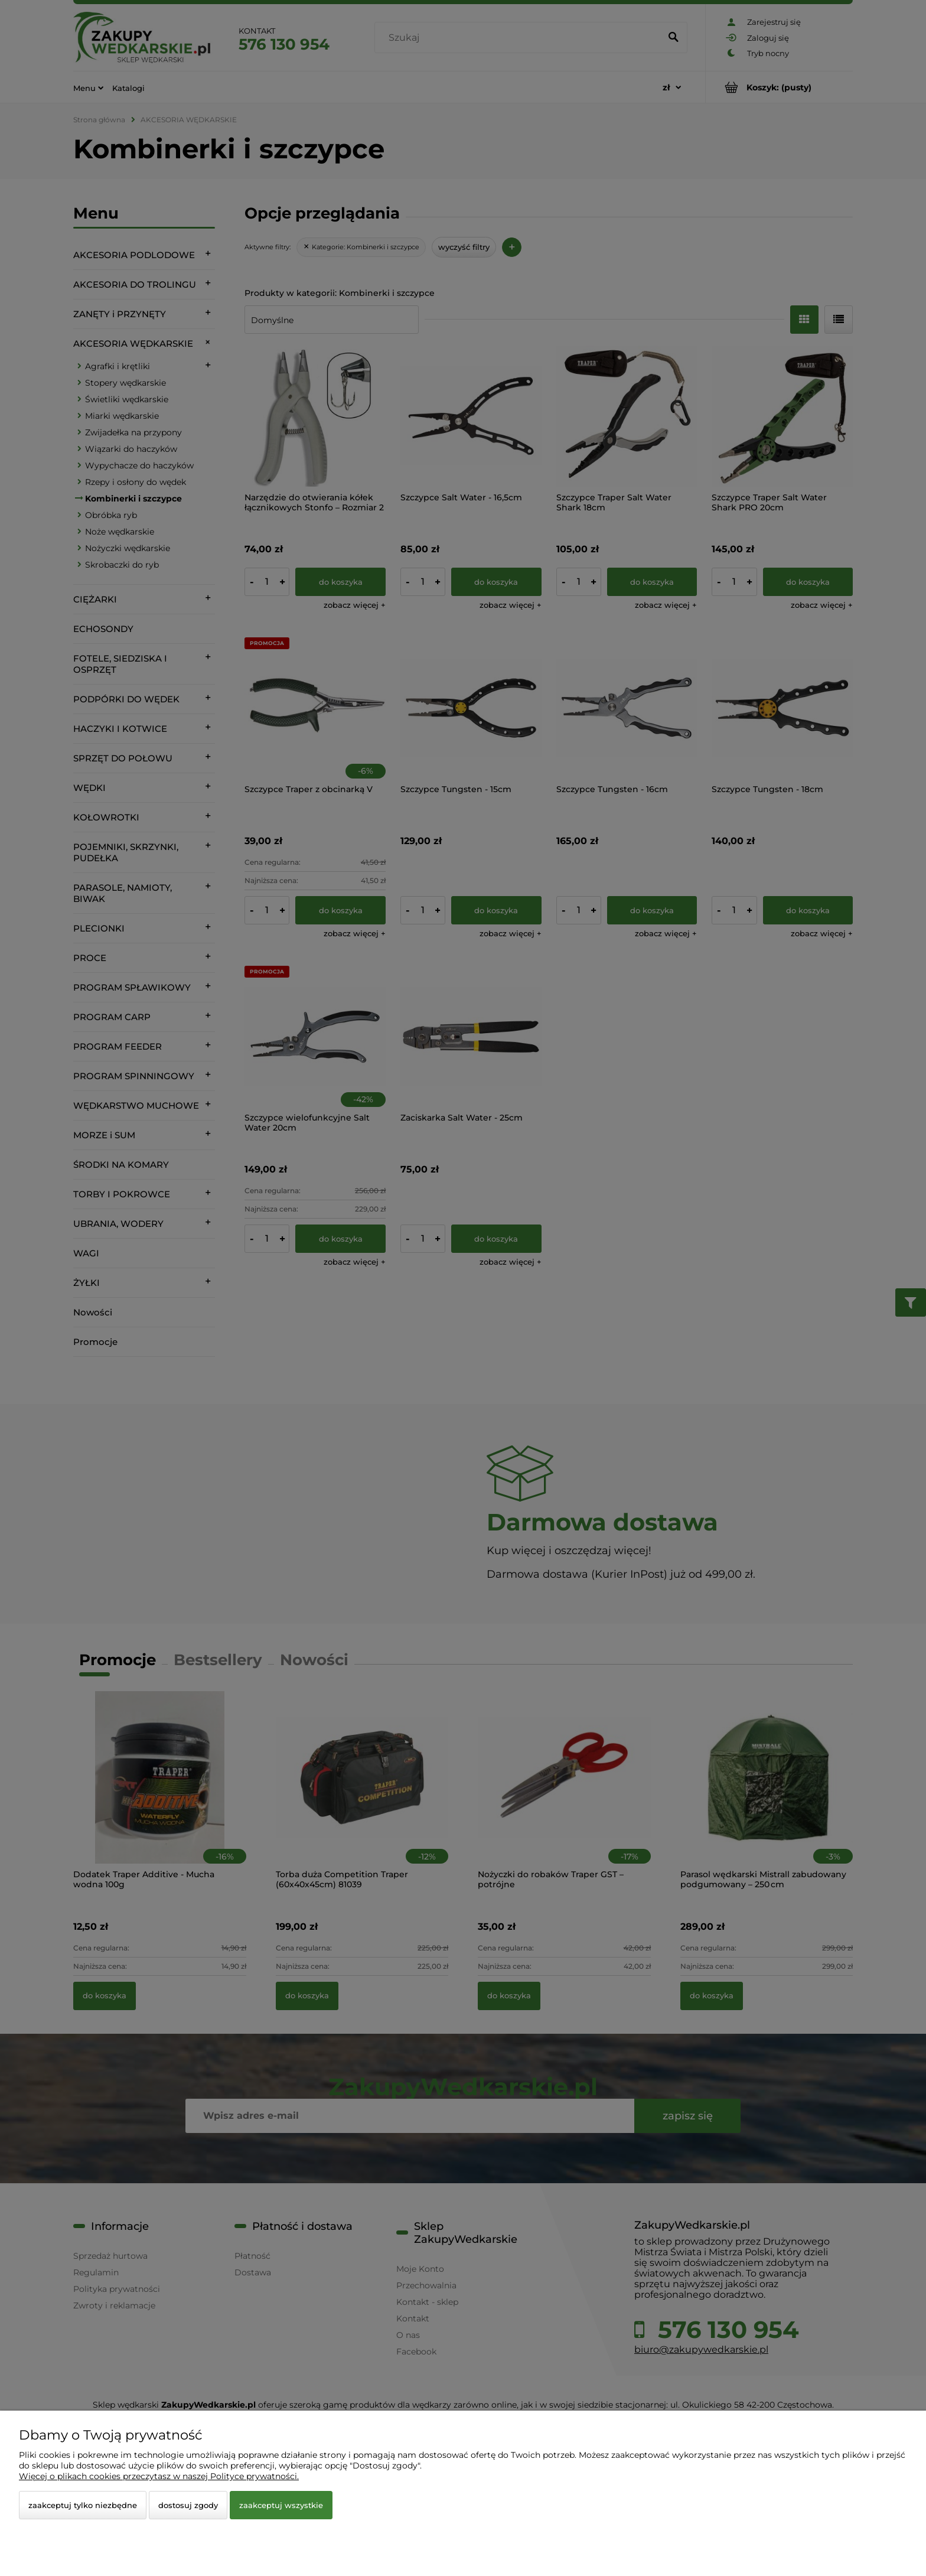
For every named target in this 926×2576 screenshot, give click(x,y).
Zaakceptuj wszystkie (281, 2505)
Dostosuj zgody (188, 2505)
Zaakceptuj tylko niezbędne (82, 2505)
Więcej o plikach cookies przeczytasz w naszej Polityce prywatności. (159, 2476)
